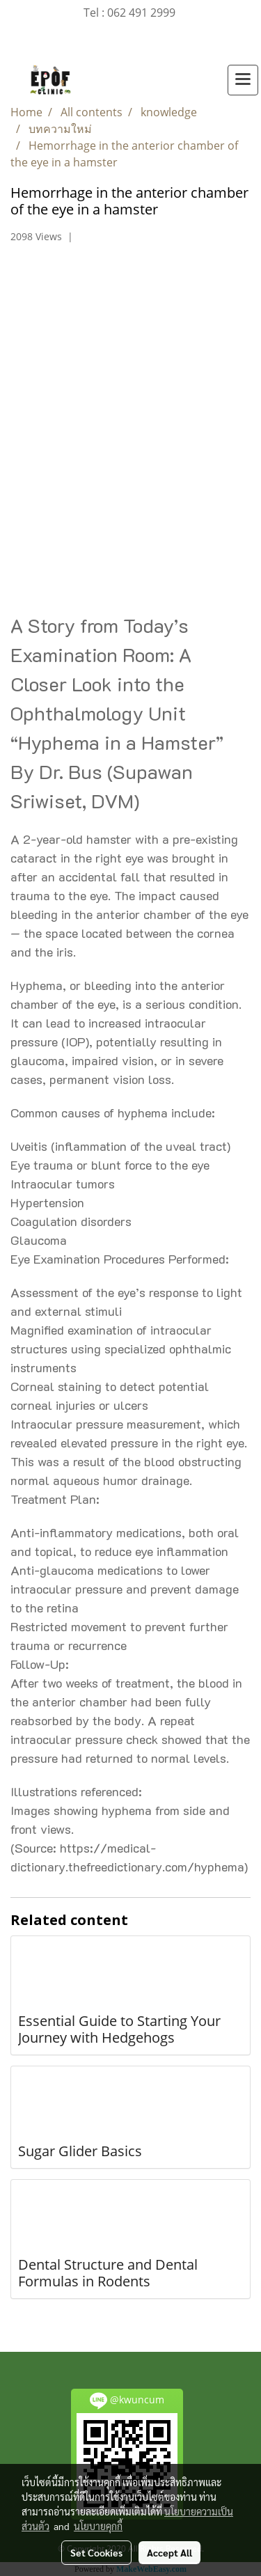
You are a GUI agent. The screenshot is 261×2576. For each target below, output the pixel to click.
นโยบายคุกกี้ (98, 2526)
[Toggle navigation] (243, 80)
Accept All (169, 2552)
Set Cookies (96, 2552)
